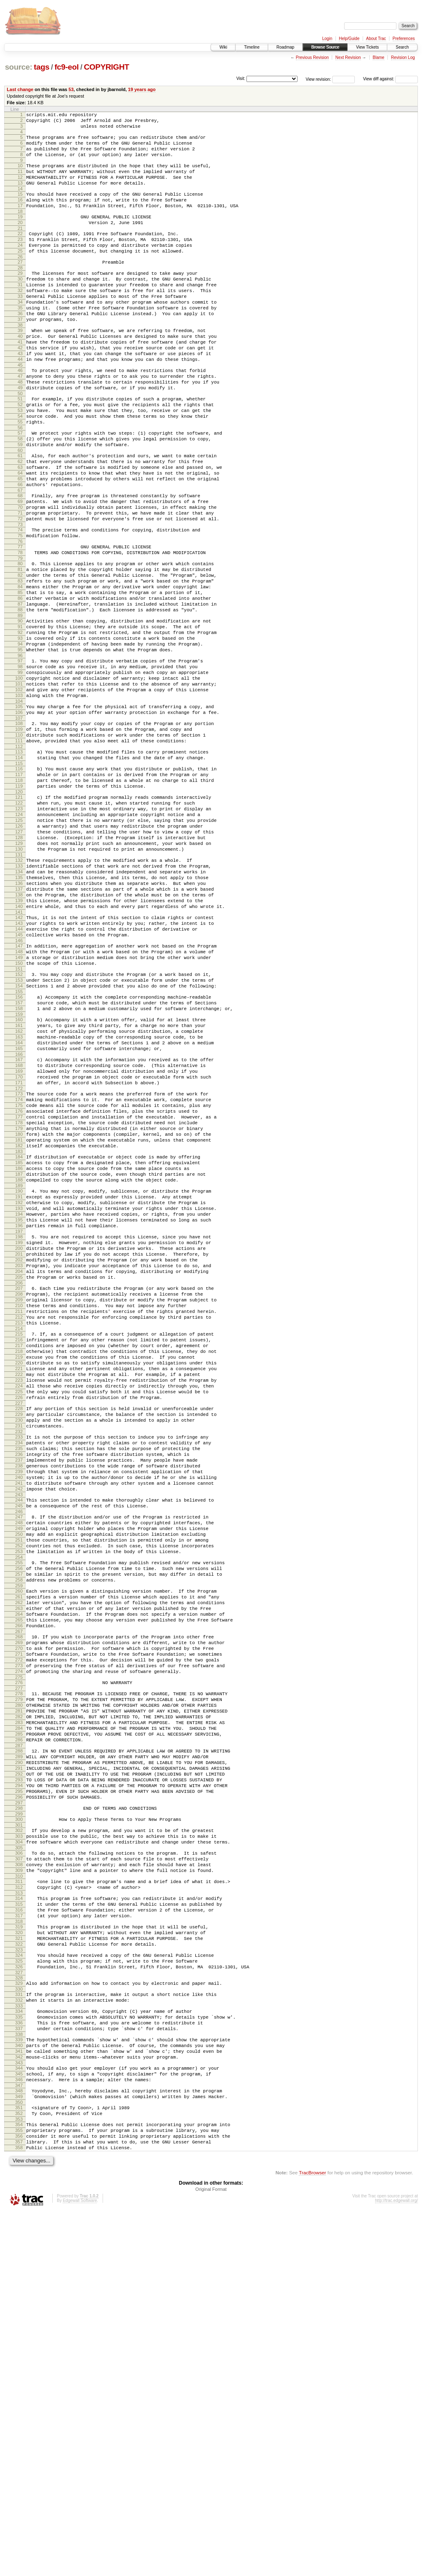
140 (19, 1048)
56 (20, 483)
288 (19, 2048)
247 (19, 1771)
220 (19, 1588)
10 (20, 174)
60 (20, 509)
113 (19, 864)
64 (20, 535)
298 (19, 2117)
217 (19, 1567)
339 (19, 2384)
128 (19, 966)
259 (19, 1853)
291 (19, 2069)
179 (19, 1310)
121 (19, 917)
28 (20, 293)
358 (19, 2510)
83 (20, 662)
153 (19, 1134)
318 (19, 2248)
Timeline (251, 47)
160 (19, 1180)
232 (19, 1671)
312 (19, 2208)
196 (19, 1425)
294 (19, 2090)
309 (19, 2189)
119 (19, 904)
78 (20, 629)
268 (19, 1913)
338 (19, 2379)
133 (19, 999)
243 (19, 1746)
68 (20, 562)
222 (19, 1602)
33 (20, 327)
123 (19, 931)
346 (19, 2431)
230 (19, 1657)
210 (19, 1520)
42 (20, 388)
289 (19, 2055)
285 (19, 2029)
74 (20, 602)
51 (20, 448)
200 (19, 1452)
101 (19, 785)
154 (19, 1141)
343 (19, 2412)
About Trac (376, 38)
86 (20, 683)
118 (19, 897)
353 (19, 2477)
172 (19, 1262)
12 (20, 188)
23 (20, 260)
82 (20, 655)
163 (19, 1201)
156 (19, 1153)
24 (20, 267)
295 (19, 2097)
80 (20, 641)
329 (19, 2319)
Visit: (240, 78)
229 (19, 1650)
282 (19, 2008)
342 (19, 2405)
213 (19, 1541)
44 (20, 402)
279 (19, 1987)
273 (19, 1948)
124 (19, 938)
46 (20, 414)
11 (20, 181)
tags (41, 67)
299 (19, 2124)
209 (19, 1513)
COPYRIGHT (106, 67)
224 (19, 1616)
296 (19, 2104)
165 (19, 1215)
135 (19, 1013)
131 (19, 987)
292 (19, 2076)
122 (19, 924)
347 (19, 2438)
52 (20, 455)
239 (19, 1718)
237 (19, 1704)
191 (19, 1390)
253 (19, 1813)
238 (19, 1711)
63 (20, 528)
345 (19, 2424)
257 (19, 1839)
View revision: (318, 79)
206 (19, 1494)
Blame (378, 57)
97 (20, 757)
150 (19, 1115)
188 (19, 1371)
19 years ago (142, 89)
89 (20, 704)
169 (19, 1241)
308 (19, 2182)
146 (19, 1088)
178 (19, 1303)
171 (19, 1255)
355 (19, 2489)
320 (19, 2261)
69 (20, 569)
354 (19, 2482)
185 (19, 1350)
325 (19, 2294)
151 (19, 1122)
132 (19, 992)
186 (19, 1357)
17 (20, 221)
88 (20, 697)
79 (20, 636)
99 (20, 771)
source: (18, 67)
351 (19, 2463)
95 (20, 744)
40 (20, 374)
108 (19, 830)
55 (20, 476)
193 (19, 1404)
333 (19, 2345)
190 (19, 1383)
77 (20, 622)
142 (19, 1060)
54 (20, 469)
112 (19, 858)
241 (19, 1732)
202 (19, 1466)
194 (19, 1411)
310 (19, 2196)
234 (19, 1683)
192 (19, 1397)
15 (20, 207)
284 (19, 2022)
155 (19, 1148)
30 (20, 306)
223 (19, 1609)
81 (20, 648)
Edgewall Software (80, 2565)
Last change (20, 89)
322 (19, 2275)
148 (19, 1101)
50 (20, 442)
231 (19, 1664)
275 (19, 1962)
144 (19, 1074)
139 (19, 1041)
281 (19, 2001)
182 (19, 1331)
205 (19, 1487)
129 (19, 973)
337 (19, 2372)
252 (19, 1806)
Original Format (211, 2553)
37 (20, 355)
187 (19, 1364)
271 (19, 1934)
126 (19, 952)
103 (19, 799)
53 (70, 89)
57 (20, 488)
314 (19, 2220)
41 (20, 381)
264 (19, 1887)
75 (20, 609)
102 (19, 792)
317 (19, 2241)
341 (19, 2398)
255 (19, 1825)
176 (19, 1289)
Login (327, 38)
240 (19, 1725)
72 (20, 590)
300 (19, 2129)
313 (19, 2215)
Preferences (404, 38)
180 (19, 1317)
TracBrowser (312, 2537)
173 (19, 1268)
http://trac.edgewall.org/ (396, 2565)
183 (19, 1338)
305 (19, 2162)
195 (19, 1418)
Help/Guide (349, 38)
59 (20, 502)
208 (19, 1506)
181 (19, 1324)
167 (19, 1227)
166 (19, 1222)
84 (20, 669)
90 (20, 709)
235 (19, 1690)
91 (20, 716)
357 (19, 2503)
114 (19, 871)
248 (19, 1778)
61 (20, 514)
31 (20, 313)
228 (19, 1643)
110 (19, 844)
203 (19, 1473)
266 (19, 1901)
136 (19, 1020)
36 (20, 348)
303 (19, 2148)
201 (19, 1459)
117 (19, 890)
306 (19, 2168)
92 (20, 723)
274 (19, 1955)
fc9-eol (66, 67)
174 (19, 1275)
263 (19, 1880)
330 (19, 2326)
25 (20, 274)
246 (19, 1766)
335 (19, 2358)
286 (19, 2036)
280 (19, 1994)
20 (20, 241)
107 (19, 825)
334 (19, 2351)
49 (20, 435)
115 (19, 878)
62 (20, 521)
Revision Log (403, 57)
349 (19, 2451)
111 (19, 851)
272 (19, 1941)
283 (19, 2015)
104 (19, 806)
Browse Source (325, 47)
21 (20, 248)
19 (20, 234)
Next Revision (348, 57)
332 (19, 2338)
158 (19, 1167)
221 (19, 1595)
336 (19, 2365)
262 (19, 1873)
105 (19, 811)
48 (20, 428)
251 (19, 1799)
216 (19, 1560)
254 (19, 1820)
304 (19, 2155)
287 (19, 2043)
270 (19, 1927)
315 (19, 2227)
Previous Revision (312, 57)
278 (19, 1980)
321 (19, 2268)
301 (19, 2136)
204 (19, 1480)
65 (20, 542)
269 (19, 1920)
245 (19, 1759)
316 (19, 2234)
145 (19, 1081)
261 (19, 1866)
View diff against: (390, 79)
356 (19, 2496)
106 (19, 818)
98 (20, 764)
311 (19, 2201)
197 (19, 1432)
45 (20, 409)
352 (19, 2470)
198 (19, 1438)
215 (19, 1553)
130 (19, 980)
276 (19, 1967)
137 (19, 1027)
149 (19, 1108)
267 (19, 1908)
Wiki (223, 47)
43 (20, 395)
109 (19, 837)
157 (19, 1160)
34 (20, 334)
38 (20, 362)
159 (19, 1174)
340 (19, 2391)
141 (19, 1055)
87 (20, 690)
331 (19, 2331)
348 (19, 2444)
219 (19, 1581)
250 (19, 1792)
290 (19, 2062)
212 (19, 1534)
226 (19, 1630)
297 (19, 2111)
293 (19, 2083)
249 (19, 1785)
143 (19, 1067)
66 (20, 549)
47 (20, 421)
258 (19, 1846)
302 (19, 2141)
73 (20, 597)
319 (19, 2254)
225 (19, 1623)
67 (20, 557)
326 (19, 2301)
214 (19, 1548)
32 (20, 320)
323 (19, 2282)
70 (20, 576)
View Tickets (367, 47)
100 (19, 778)
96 (20, 751)
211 (19, 1527)
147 (19, 1094)
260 (19, 1859)
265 (19, 1894)
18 (20, 228)
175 (19, 1282)
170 (19, 1248)
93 (20, 730)
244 (19, 1752)
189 (19, 1378)
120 (19, 911)
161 (19, 1187)
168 (19, 1234)
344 (19, 2417)
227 (19, 1637)
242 (19, 1739)
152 (19, 1127)
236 (19, 1697)
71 (20, 583)
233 (19, 1676)
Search (402, 47)
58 (20, 495)
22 (20, 253)
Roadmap (285, 47)
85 (20, 676)
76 (20, 616)
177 (19, 1296)
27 (20, 286)
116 (19, 883)
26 (20, 281)
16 (20, 214)
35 (20, 341)
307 (19, 2175)
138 (19, 1034)
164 (19, 1208)
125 (19, 945)
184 (19, 1343)
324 (19, 2287)
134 (19, 1006)
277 (19, 1974)
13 (20, 195)
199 (19, 1445)
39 (20, 367)
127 (19, 959)
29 (20, 299)
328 (19, 2314)
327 (19, 2308)
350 (19, 2458)
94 (20, 737)
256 (19, 1832)
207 (19, 1499)
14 (20, 202)
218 (19, 1574)
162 (19, 1194)
